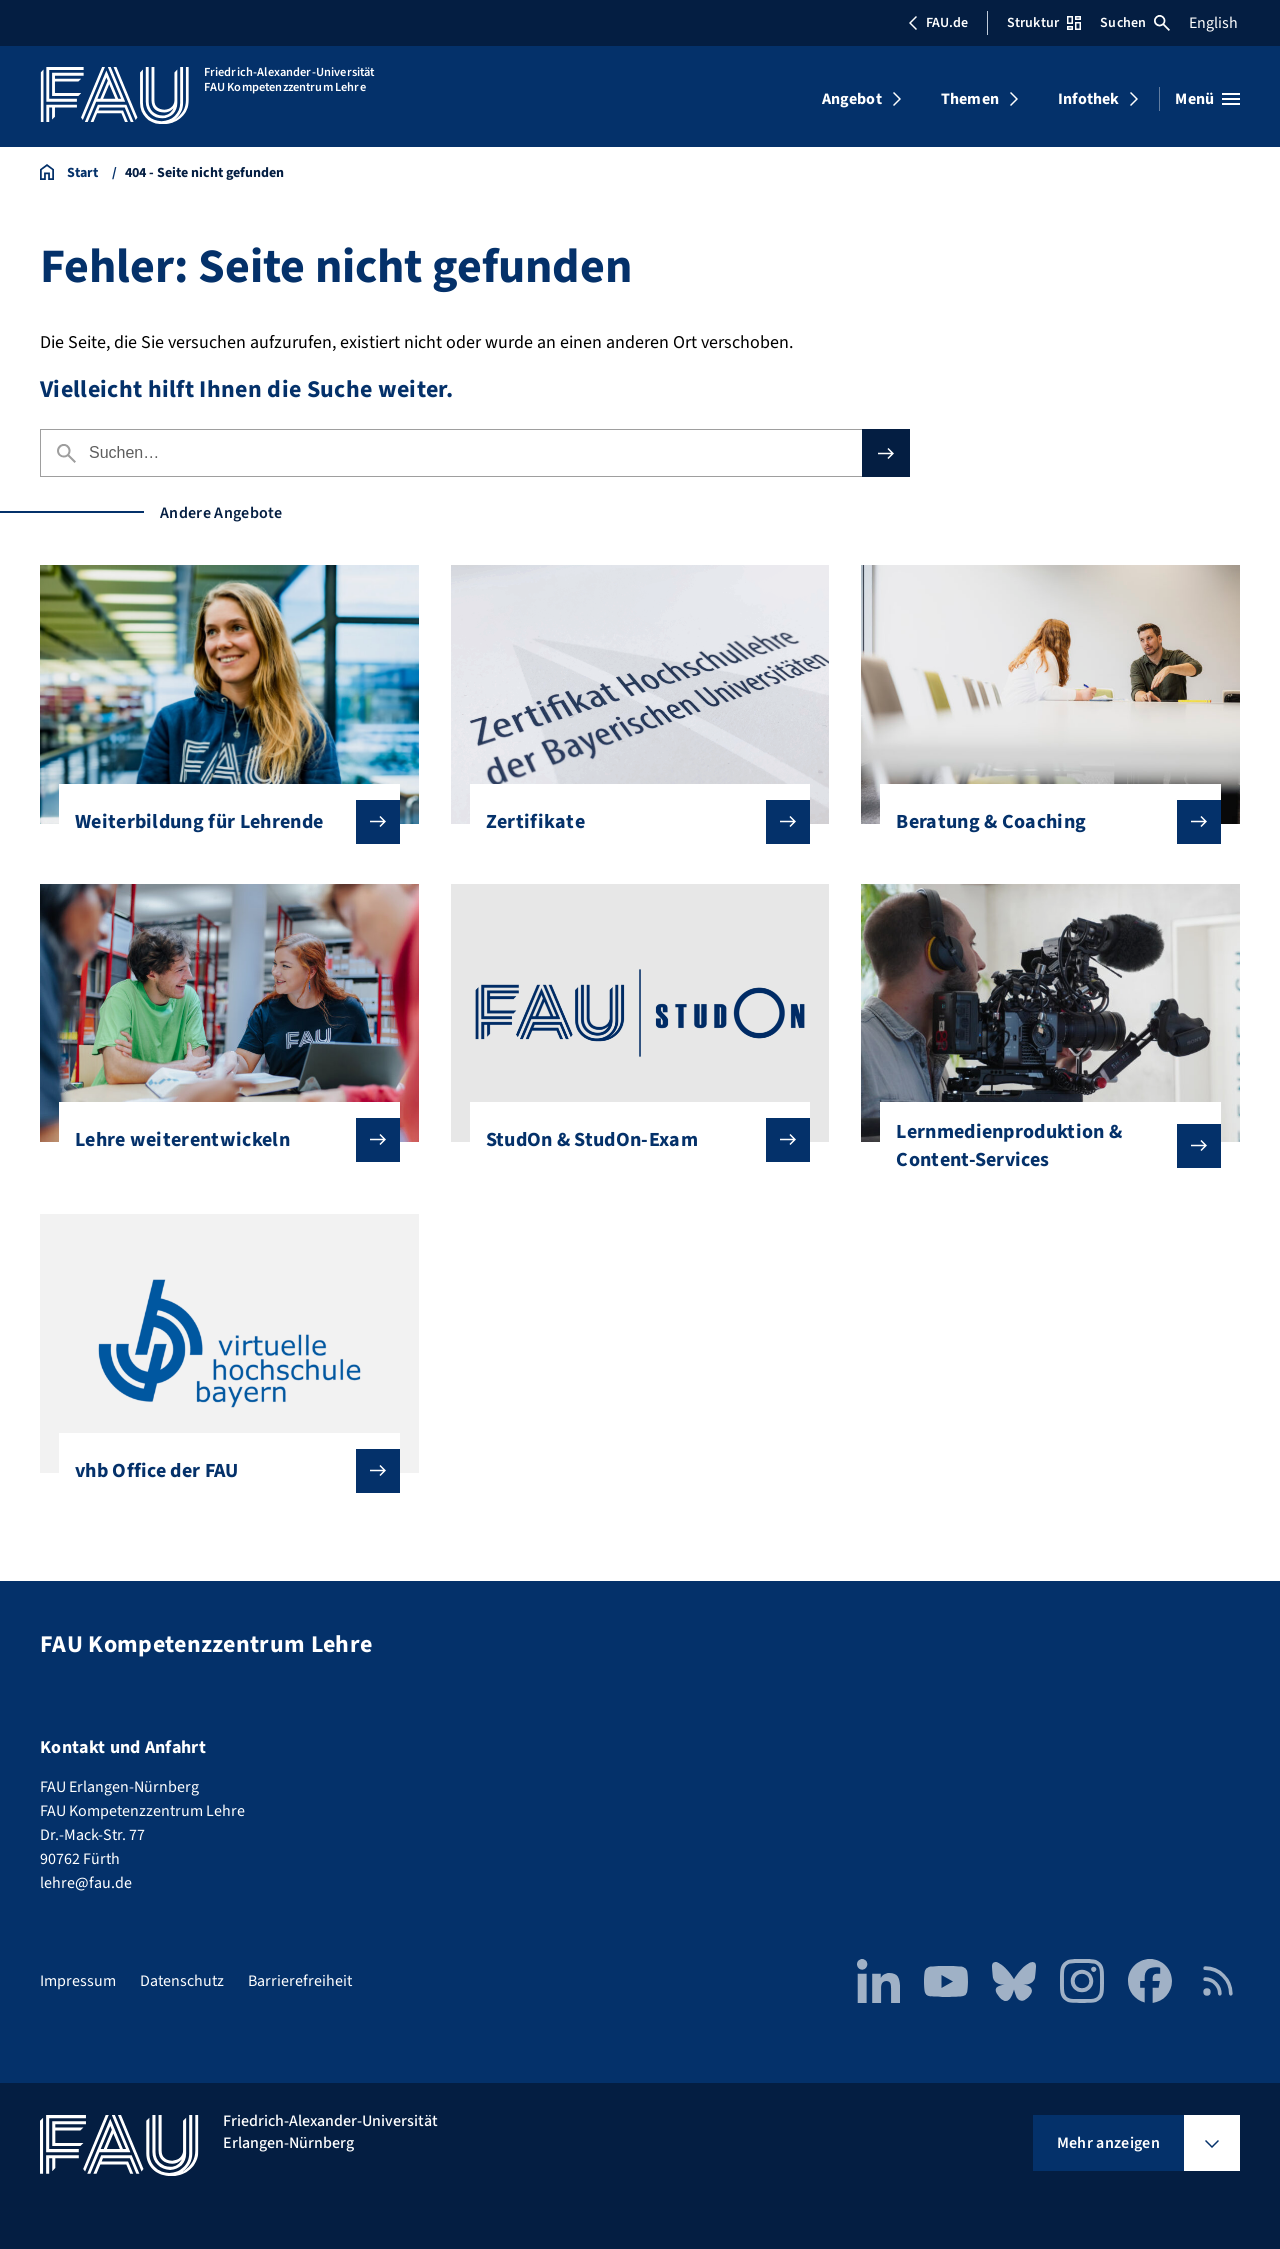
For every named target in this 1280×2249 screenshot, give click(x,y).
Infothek (1088, 99)
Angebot (852, 99)
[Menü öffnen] (1207, 99)
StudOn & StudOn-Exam (632, 1140)
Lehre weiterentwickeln (221, 1140)
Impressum (78, 1981)
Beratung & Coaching (1042, 822)
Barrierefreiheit (300, 1981)
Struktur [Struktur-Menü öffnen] (1044, 23)
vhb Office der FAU (221, 1471)
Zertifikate (632, 822)
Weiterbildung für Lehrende (221, 822)
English (1213, 23)
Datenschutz (182, 1981)
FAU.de (938, 23)
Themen (970, 99)
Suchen (1135, 23)
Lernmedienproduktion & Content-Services (1042, 1146)
